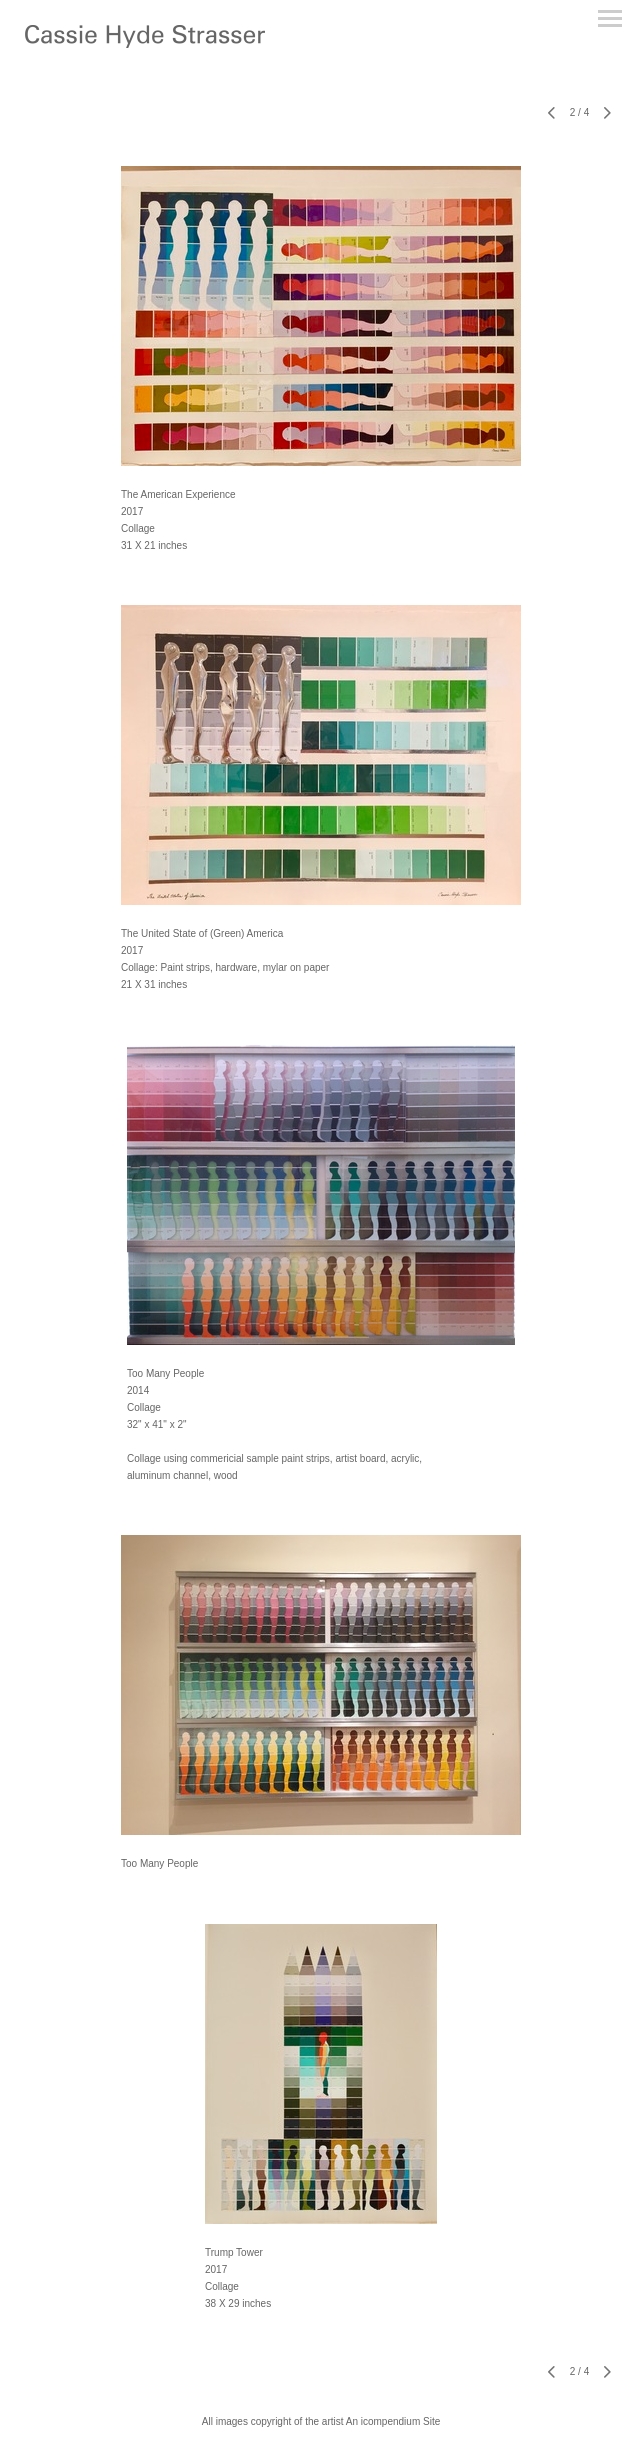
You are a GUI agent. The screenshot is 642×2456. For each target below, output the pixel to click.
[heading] (145, 44)
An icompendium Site (393, 2421)
